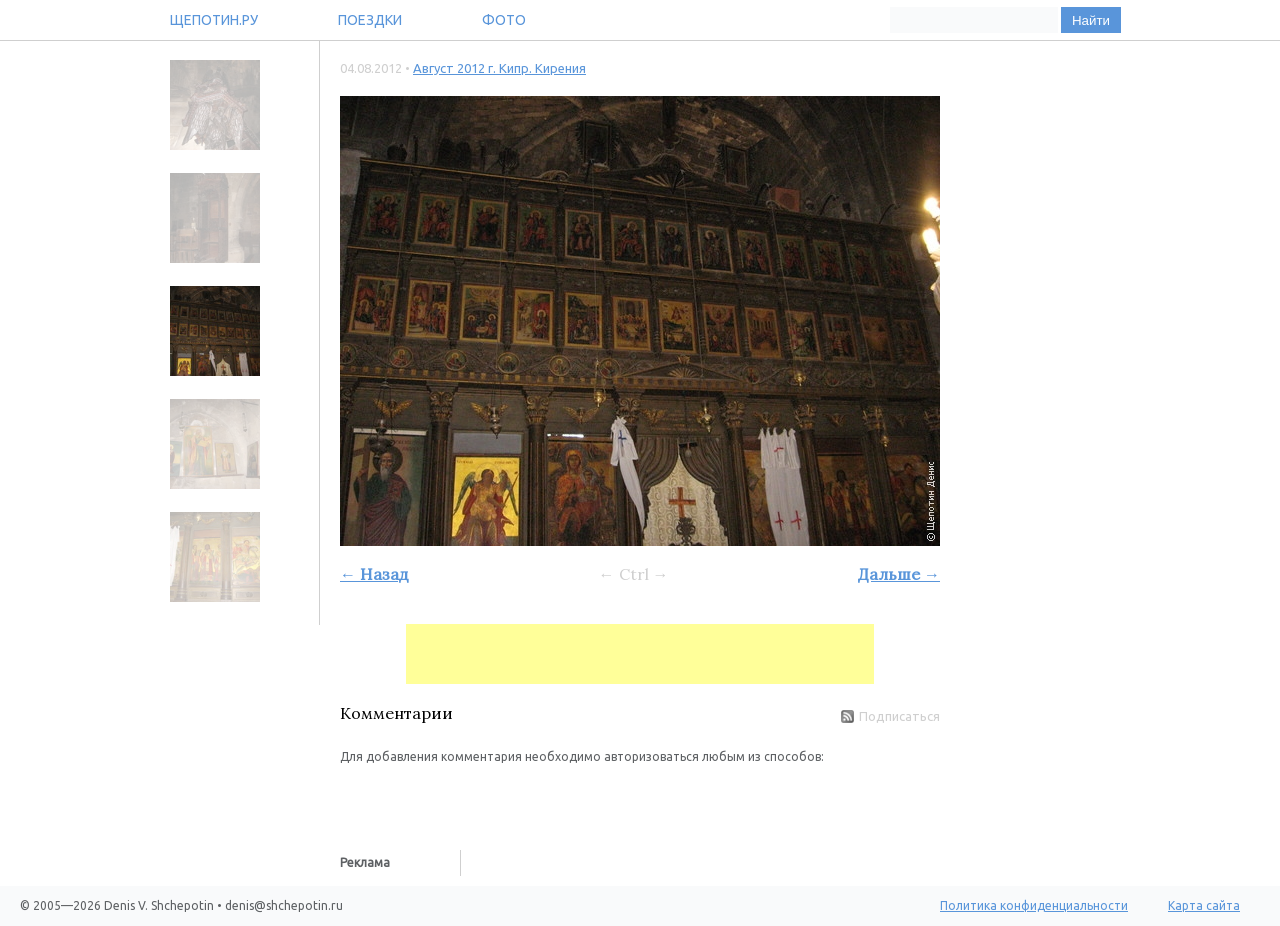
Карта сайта (1204, 905)
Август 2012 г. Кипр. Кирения (499, 68)
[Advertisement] (640, 654)
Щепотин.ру (214, 20)
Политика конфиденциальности (1034, 905)
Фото (504, 20)
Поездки (370, 20)
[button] (356, 796)
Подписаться (890, 716)
